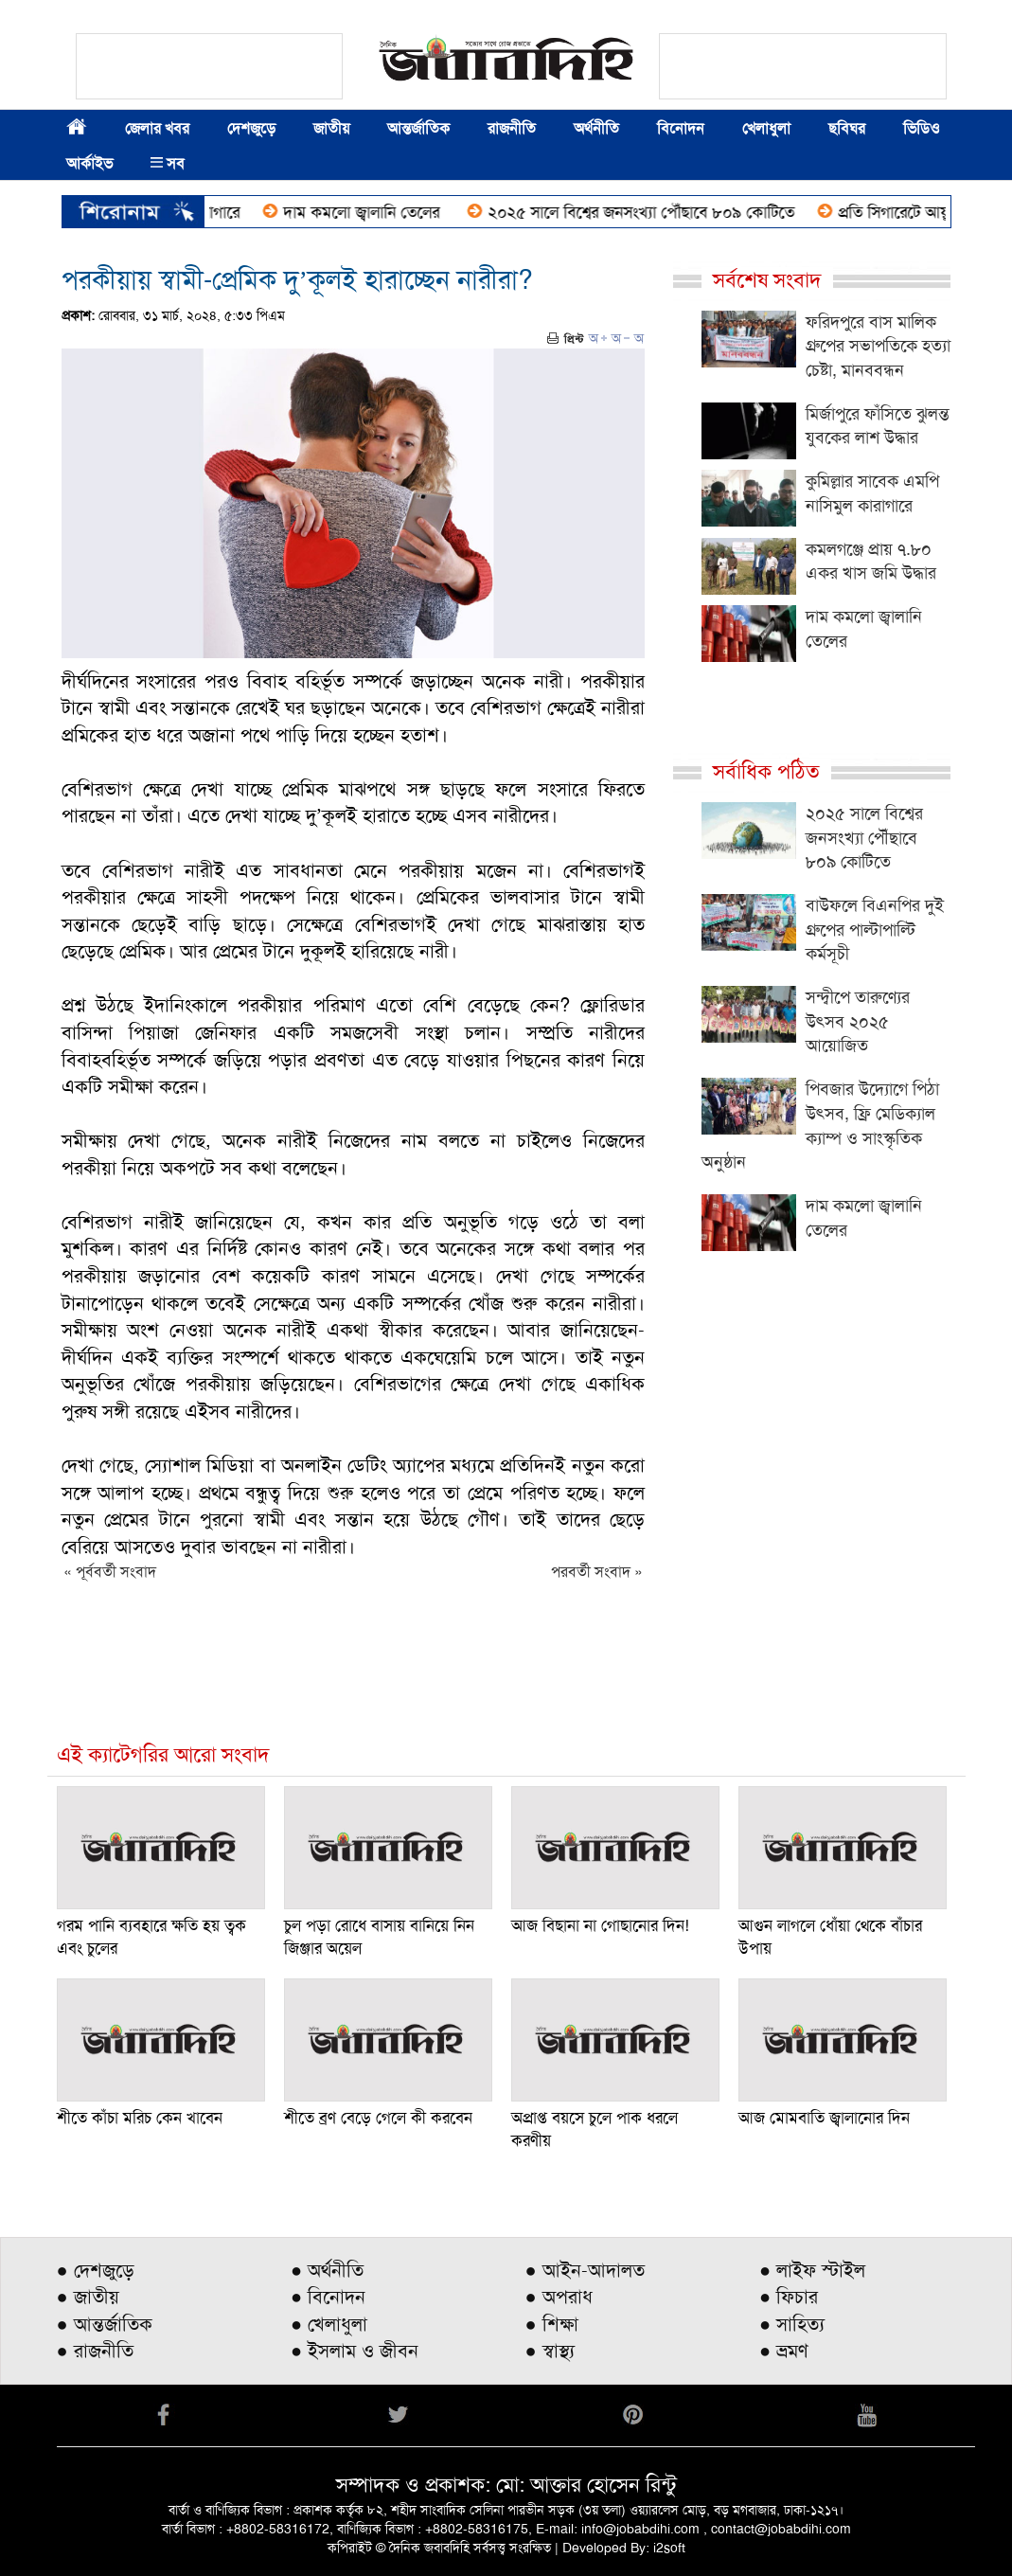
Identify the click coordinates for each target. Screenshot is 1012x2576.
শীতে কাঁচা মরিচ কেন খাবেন (139, 2117)
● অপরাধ (559, 2296)
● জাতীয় (88, 2296)
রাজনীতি (512, 128)
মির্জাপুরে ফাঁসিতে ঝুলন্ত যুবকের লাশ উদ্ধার (878, 426)
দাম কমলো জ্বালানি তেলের (371, 212)
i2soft (669, 2547)
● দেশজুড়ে (95, 2270)
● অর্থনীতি (327, 2270)
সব (168, 163)
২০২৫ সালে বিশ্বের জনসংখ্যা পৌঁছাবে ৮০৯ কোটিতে (648, 212)
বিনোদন (680, 128)
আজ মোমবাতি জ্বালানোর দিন (824, 2117)
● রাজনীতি (95, 2350)
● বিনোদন (328, 2296)
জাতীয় (331, 128)
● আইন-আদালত (585, 2270)
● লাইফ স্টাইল (812, 2270)
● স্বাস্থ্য (550, 2350)
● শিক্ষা (551, 2324)
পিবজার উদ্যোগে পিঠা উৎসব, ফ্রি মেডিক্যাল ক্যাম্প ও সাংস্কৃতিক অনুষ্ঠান (820, 1125)
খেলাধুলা (766, 128)
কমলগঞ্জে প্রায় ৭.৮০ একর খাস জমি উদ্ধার (871, 561)
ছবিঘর (846, 128)
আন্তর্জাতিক (418, 128)
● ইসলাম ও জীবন (354, 2350)
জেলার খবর (157, 128)
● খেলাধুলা (329, 2324)
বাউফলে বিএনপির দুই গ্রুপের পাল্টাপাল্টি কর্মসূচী (875, 929)
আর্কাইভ (89, 163)
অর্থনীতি (596, 128)
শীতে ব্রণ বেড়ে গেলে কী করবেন (378, 2117)
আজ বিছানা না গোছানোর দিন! (600, 1925)
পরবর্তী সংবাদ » (597, 1572)
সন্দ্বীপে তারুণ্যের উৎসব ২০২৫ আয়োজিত (858, 1021)
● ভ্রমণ (783, 2350)
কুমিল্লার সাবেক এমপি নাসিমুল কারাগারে (872, 493)
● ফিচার (788, 2296)
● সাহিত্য (792, 2324)
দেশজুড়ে (251, 128)
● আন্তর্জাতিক (104, 2324)
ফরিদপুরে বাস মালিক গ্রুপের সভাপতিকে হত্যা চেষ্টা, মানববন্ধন (878, 346)
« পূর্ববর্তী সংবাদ (109, 1572)
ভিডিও (921, 128)
